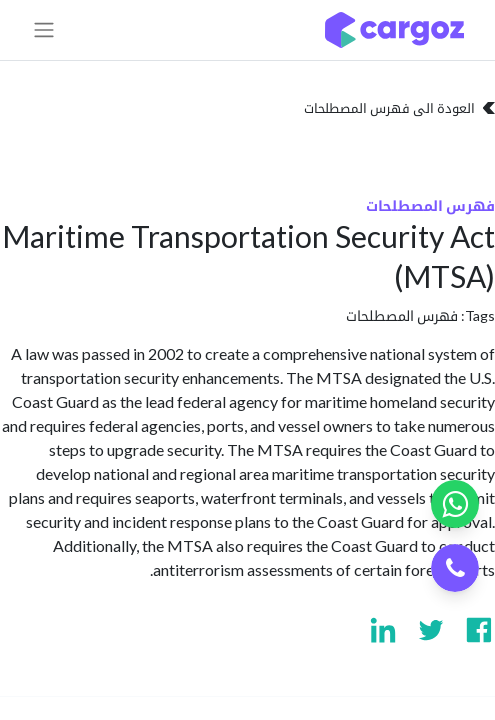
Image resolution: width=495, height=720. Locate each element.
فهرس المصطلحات (402, 315)
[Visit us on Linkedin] (383, 630)
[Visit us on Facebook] (479, 630)
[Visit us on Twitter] (431, 630)
